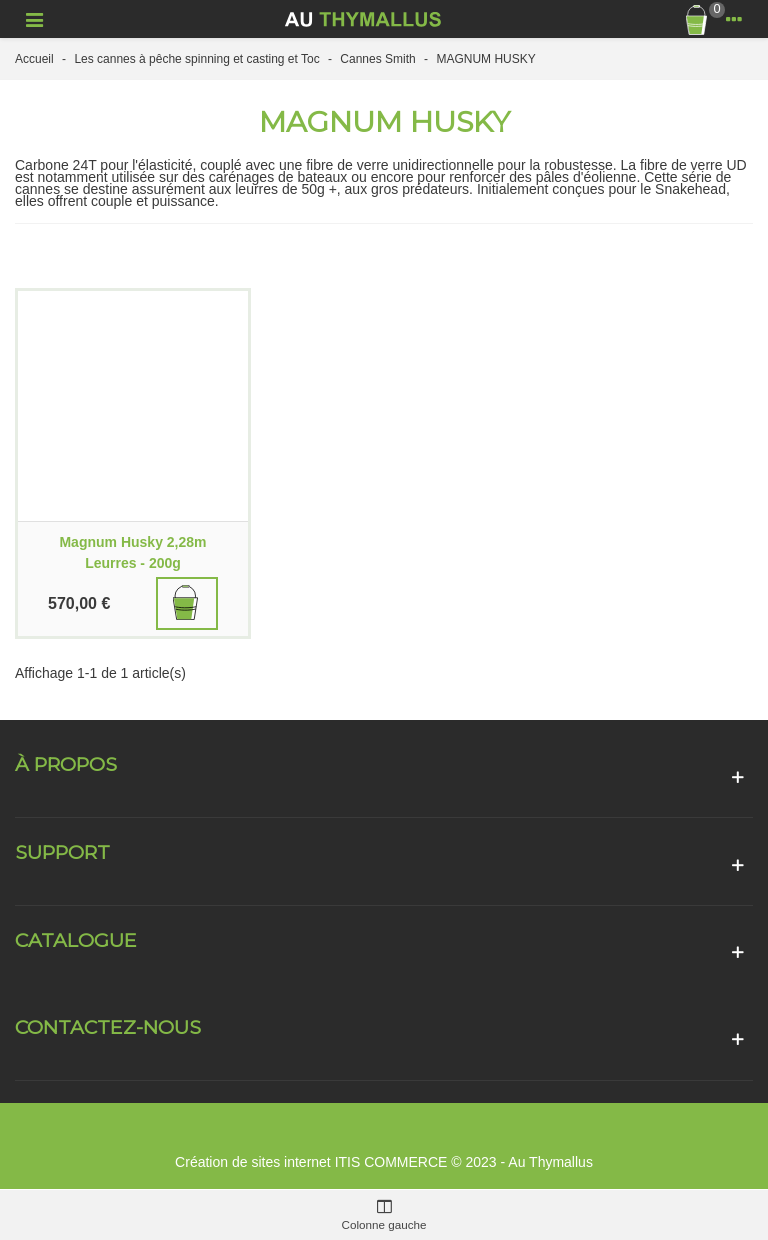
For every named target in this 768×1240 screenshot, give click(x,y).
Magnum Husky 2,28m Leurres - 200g (132, 552)
